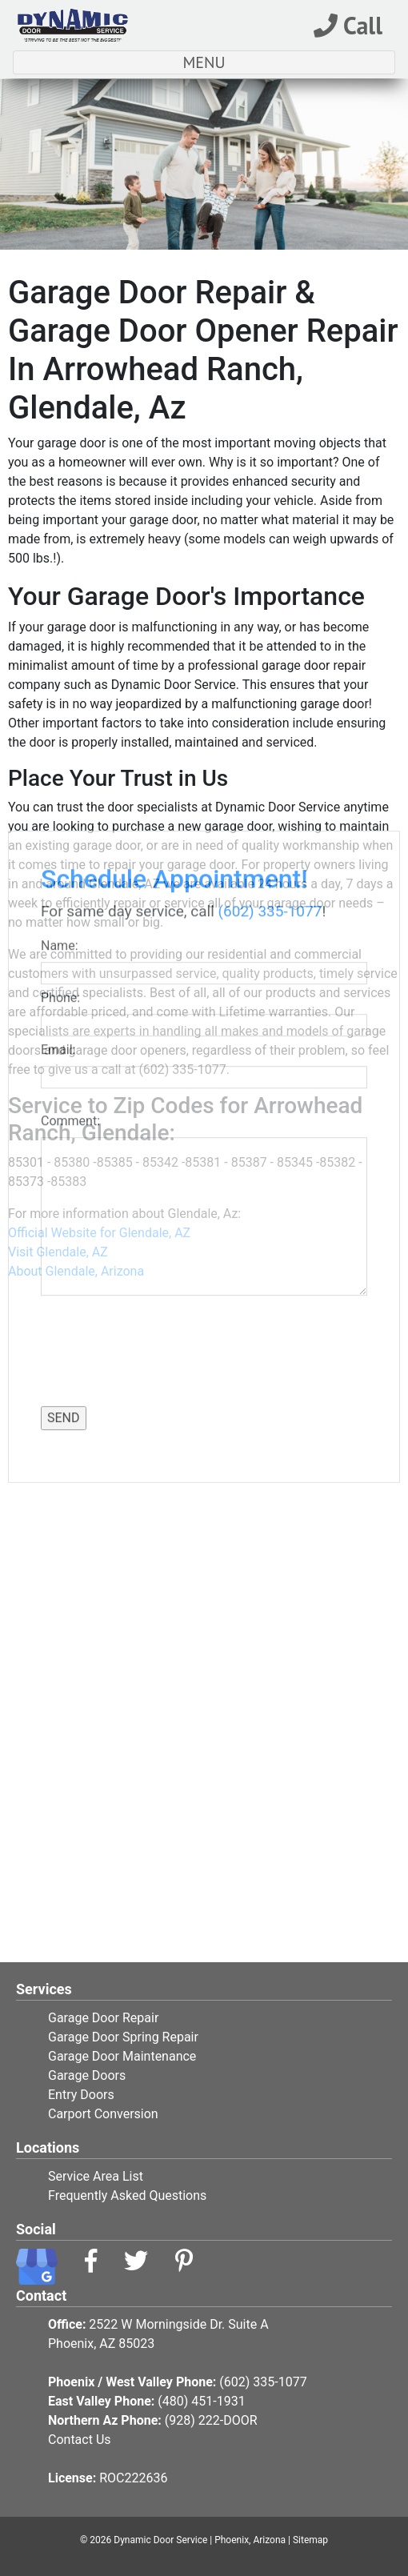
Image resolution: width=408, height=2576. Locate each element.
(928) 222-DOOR (211, 2420)
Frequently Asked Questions (127, 2195)
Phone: (63, 635)
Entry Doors (81, 2094)
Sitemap (310, 2540)
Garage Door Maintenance (122, 2056)
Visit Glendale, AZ (58, 1252)
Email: (61, 687)
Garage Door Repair (103, 2017)
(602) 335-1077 (270, 549)
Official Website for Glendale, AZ (99, 1232)
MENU (242, 62)
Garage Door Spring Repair (123, 2037)
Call (348, 25)
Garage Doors (87, 2075)
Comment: (73, 759)
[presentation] (134, 987)
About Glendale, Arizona (76, 1271)
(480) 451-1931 (201, 2401)
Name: (62, 583)
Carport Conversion (103, 2113)
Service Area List (95, 2176)
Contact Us (79, 2439)
